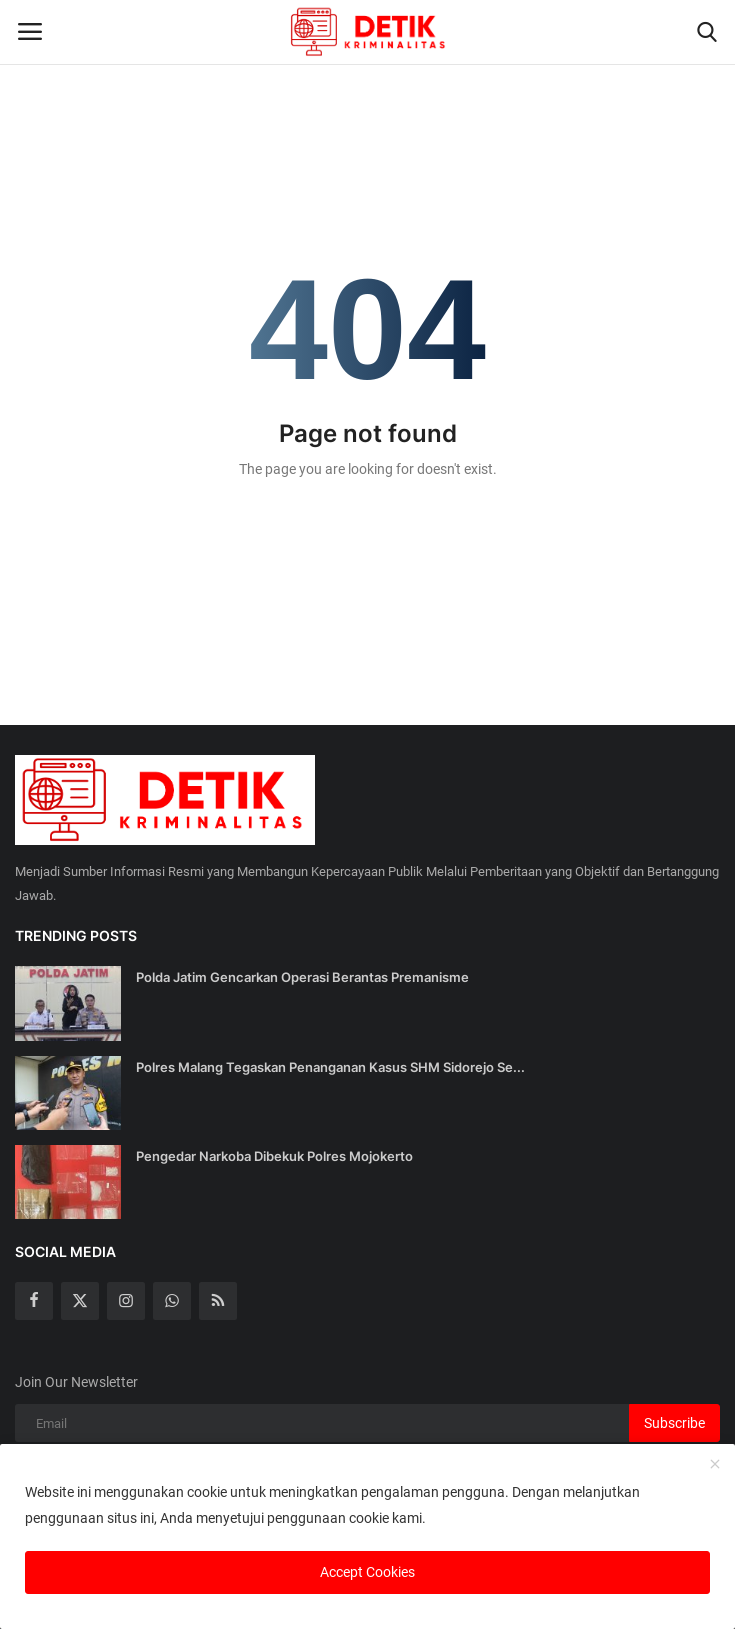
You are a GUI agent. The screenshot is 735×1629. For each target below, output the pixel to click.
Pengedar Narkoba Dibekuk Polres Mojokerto (274, 1156)
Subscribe (674, 1423)
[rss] (218, 1301)
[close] (715, 1465)
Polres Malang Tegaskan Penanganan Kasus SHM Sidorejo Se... (330, 1067)
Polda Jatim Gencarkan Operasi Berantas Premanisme (302, 977)
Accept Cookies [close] (367, 1572)
